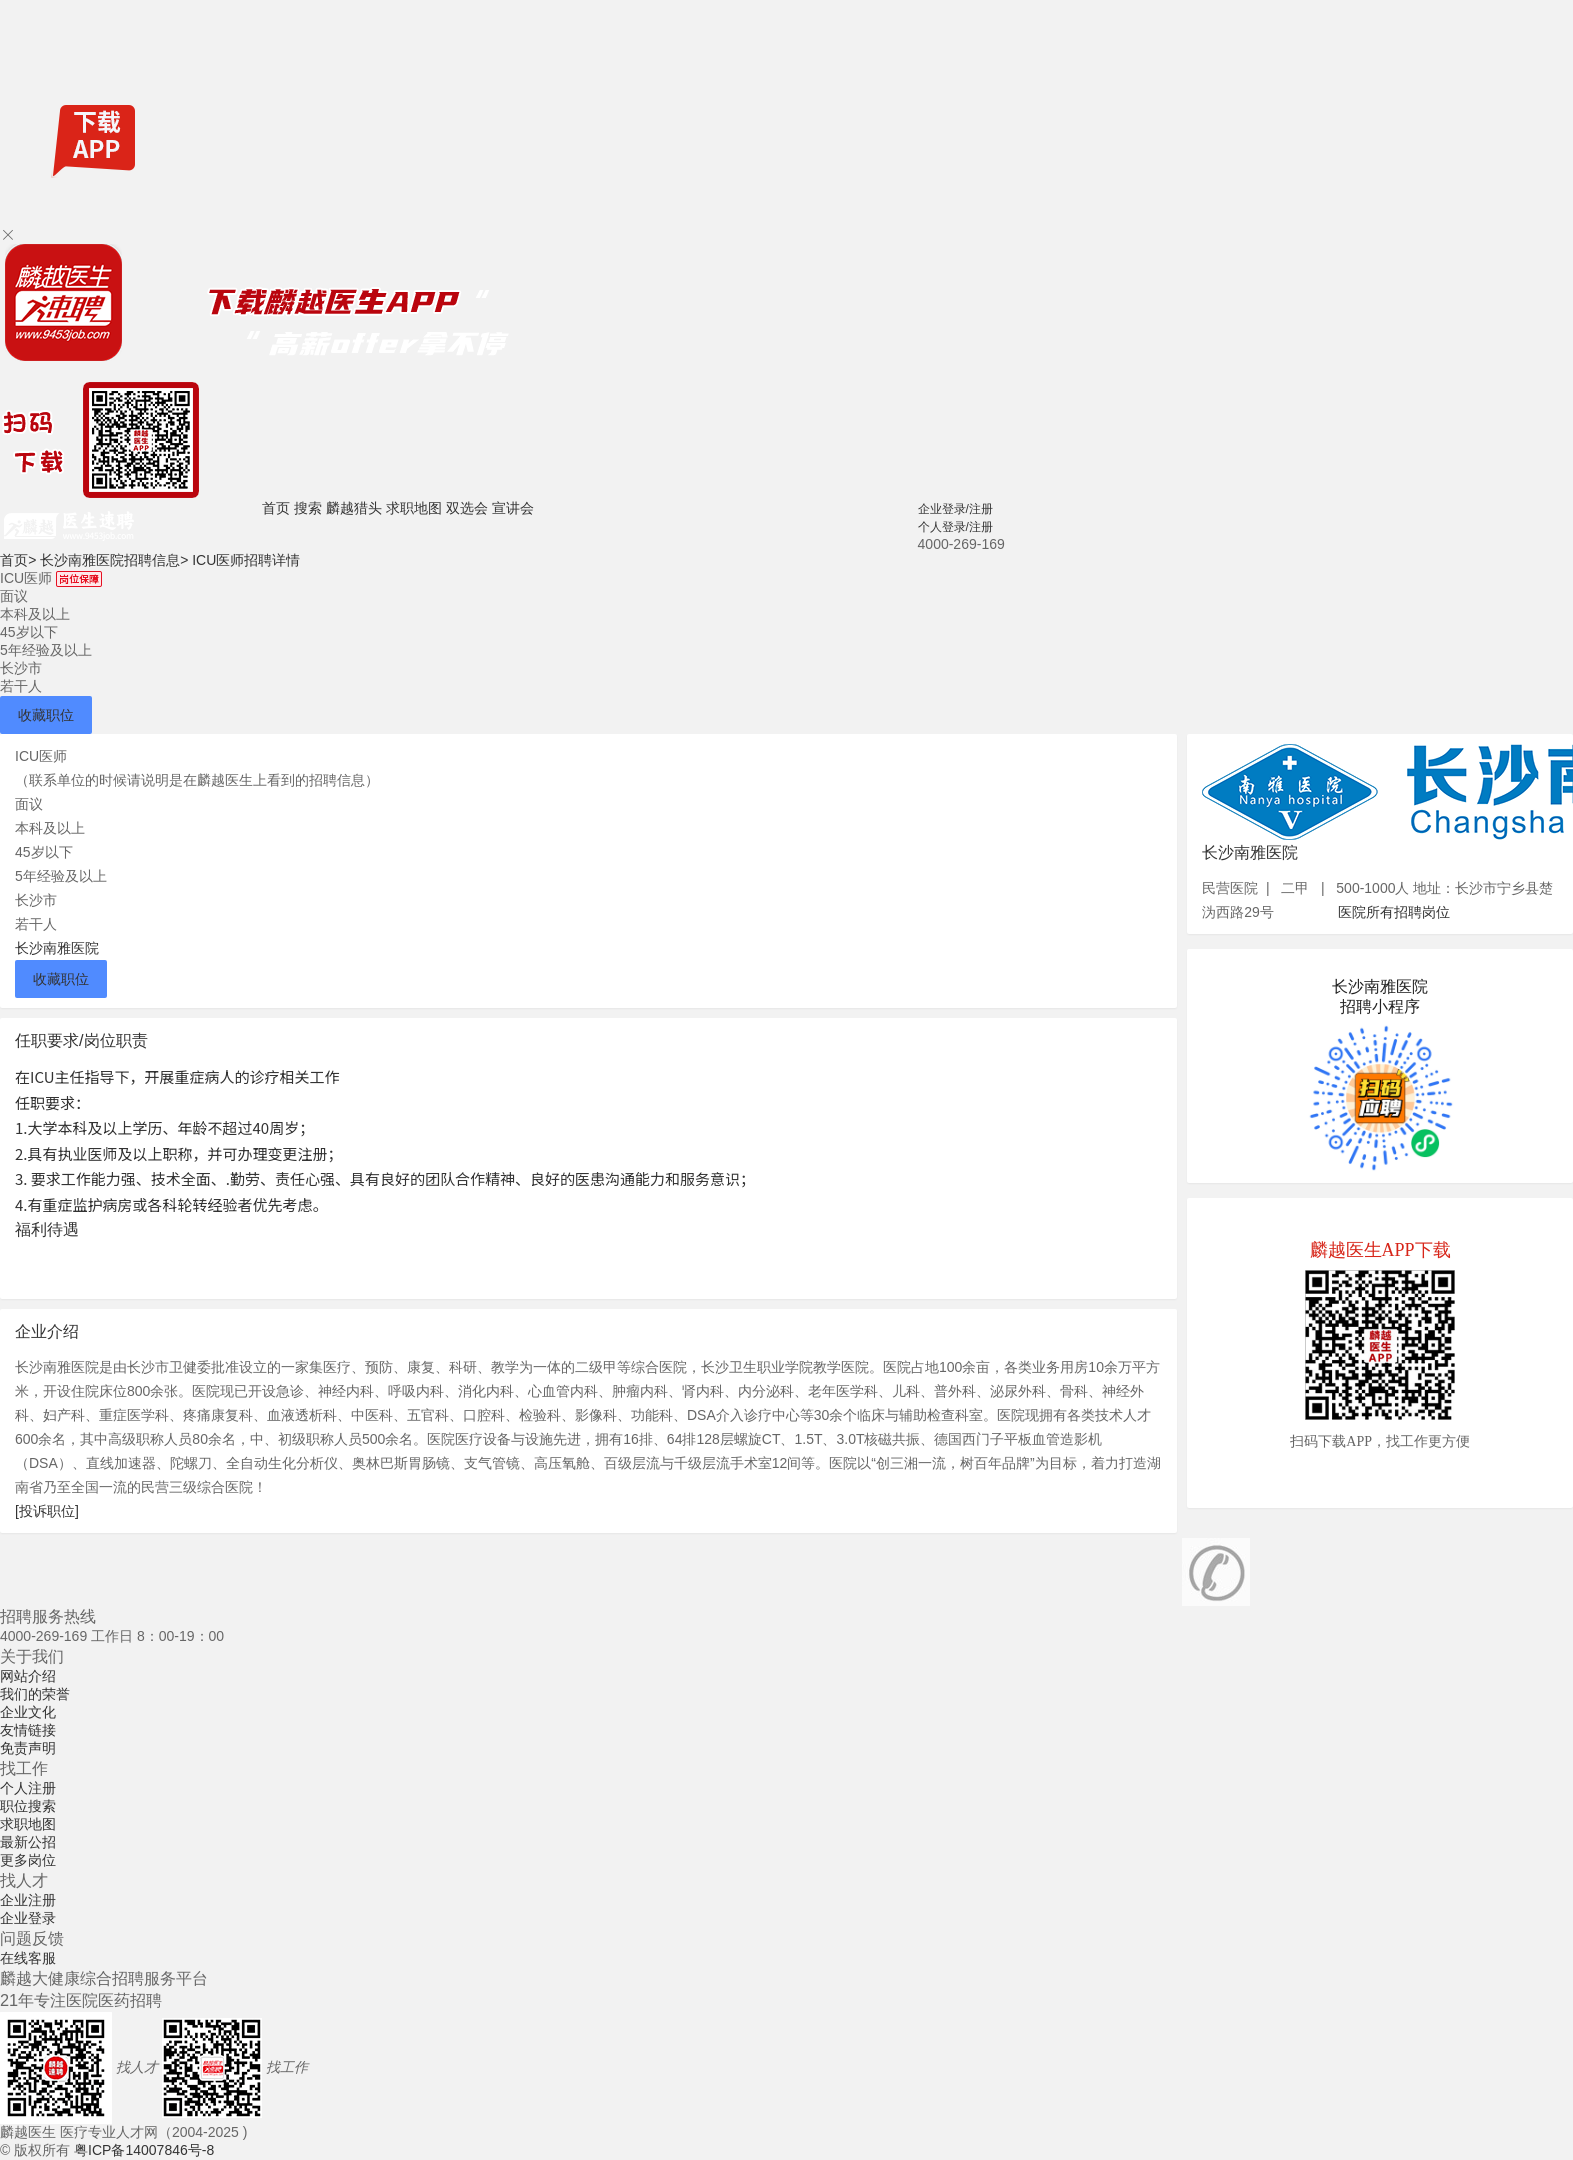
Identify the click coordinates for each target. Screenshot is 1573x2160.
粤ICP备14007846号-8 (144, 2150)
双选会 (467, 508)
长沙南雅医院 (57, 948)
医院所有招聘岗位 (1394, 912)
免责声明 (28, 1748)
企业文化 (28, 1712)
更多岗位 (28, 1860)
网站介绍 (28, 1676)
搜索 (308, 508)
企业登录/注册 (955, 509)
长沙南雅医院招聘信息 (114, 560)
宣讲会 (513, 508)
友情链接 (28, 1730)
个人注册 (28, 1788)
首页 (276, 508)
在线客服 (28, 1958)
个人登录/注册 (955, 527)
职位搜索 (28, 1806)
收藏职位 (46, 715)
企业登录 (28, 1918)
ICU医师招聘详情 (246, 560)
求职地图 (414, 508)
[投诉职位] (47, 1511)
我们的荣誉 (35, 1694)
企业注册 (28, 1900)
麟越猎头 (354, 508)
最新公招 (28, 1842)
